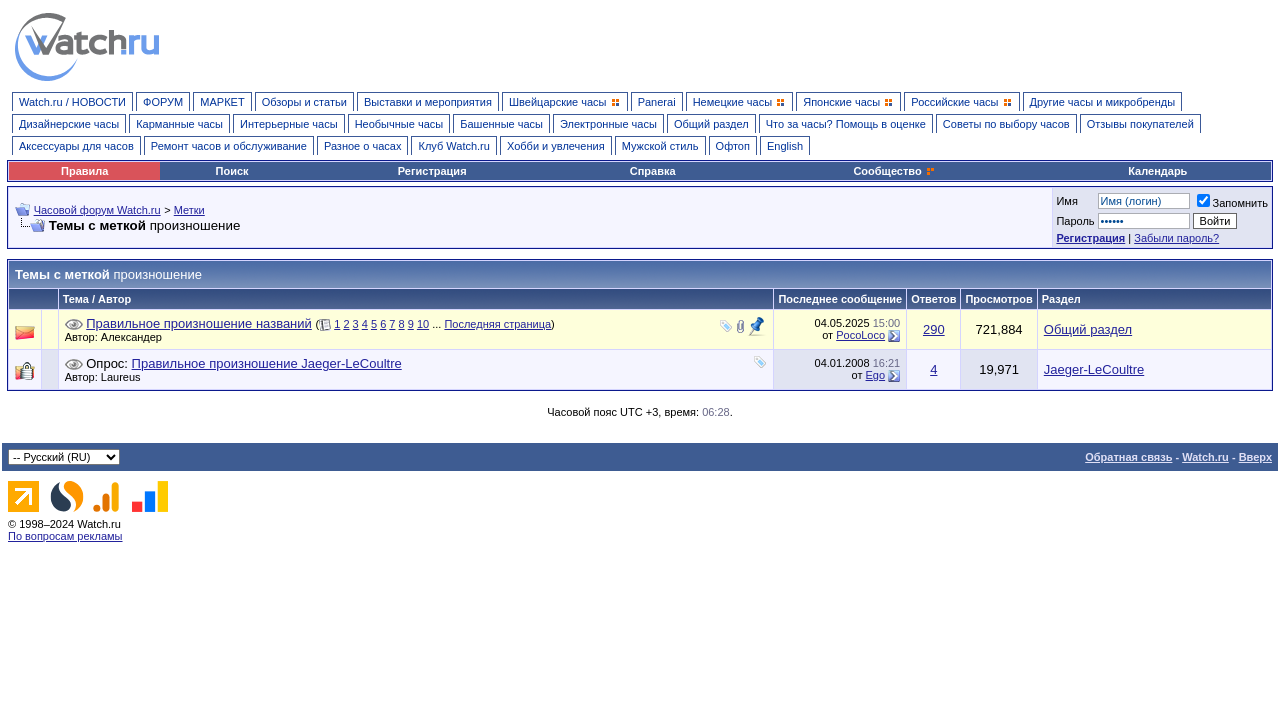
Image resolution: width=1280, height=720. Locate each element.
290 (934, 329)
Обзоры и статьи (304, 102)
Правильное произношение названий (199, 323)
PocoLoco (860, 335)
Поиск (232, 171)
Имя (1066, 201)
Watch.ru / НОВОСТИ (72, 102)
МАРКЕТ (222, 102)
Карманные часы (179, 124)
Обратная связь (1128, 457)
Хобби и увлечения (556, 146)
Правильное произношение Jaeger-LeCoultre (267, 363)
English (785, 146)
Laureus (126, 377)
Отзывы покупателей (1140, 124)
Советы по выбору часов (1006, 124)
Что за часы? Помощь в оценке (846, 124)
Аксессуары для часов (76, 146)
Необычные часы (399, 124)
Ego (876, 375)
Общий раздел (711, 124)
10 (423, 324)
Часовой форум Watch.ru (97, 210)
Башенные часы (501, 124)
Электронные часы (608, 124)
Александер (136, 337)
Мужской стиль (660, 146)
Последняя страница (497, 324)
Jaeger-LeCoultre (1094, 369)
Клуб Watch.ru (453, 146)
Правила (84, 171)
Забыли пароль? (1176, 238)
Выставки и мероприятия (428, 102)
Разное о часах (363, 146)
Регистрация (432, 171)
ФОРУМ (163, 102)
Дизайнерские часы (69, 124)
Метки (189, 210)
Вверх (1255, 457)
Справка (653, 171)
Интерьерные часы (289, 124)
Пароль (1075, 221)
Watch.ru (1205, 457)
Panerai (657, 102)
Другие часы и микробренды (1102, 102)
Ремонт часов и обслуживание (229, 146)
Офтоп (733, 146)
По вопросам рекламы (65, 536)
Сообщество (894, 171)
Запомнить (1232, 203)
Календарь (1157, 171)
